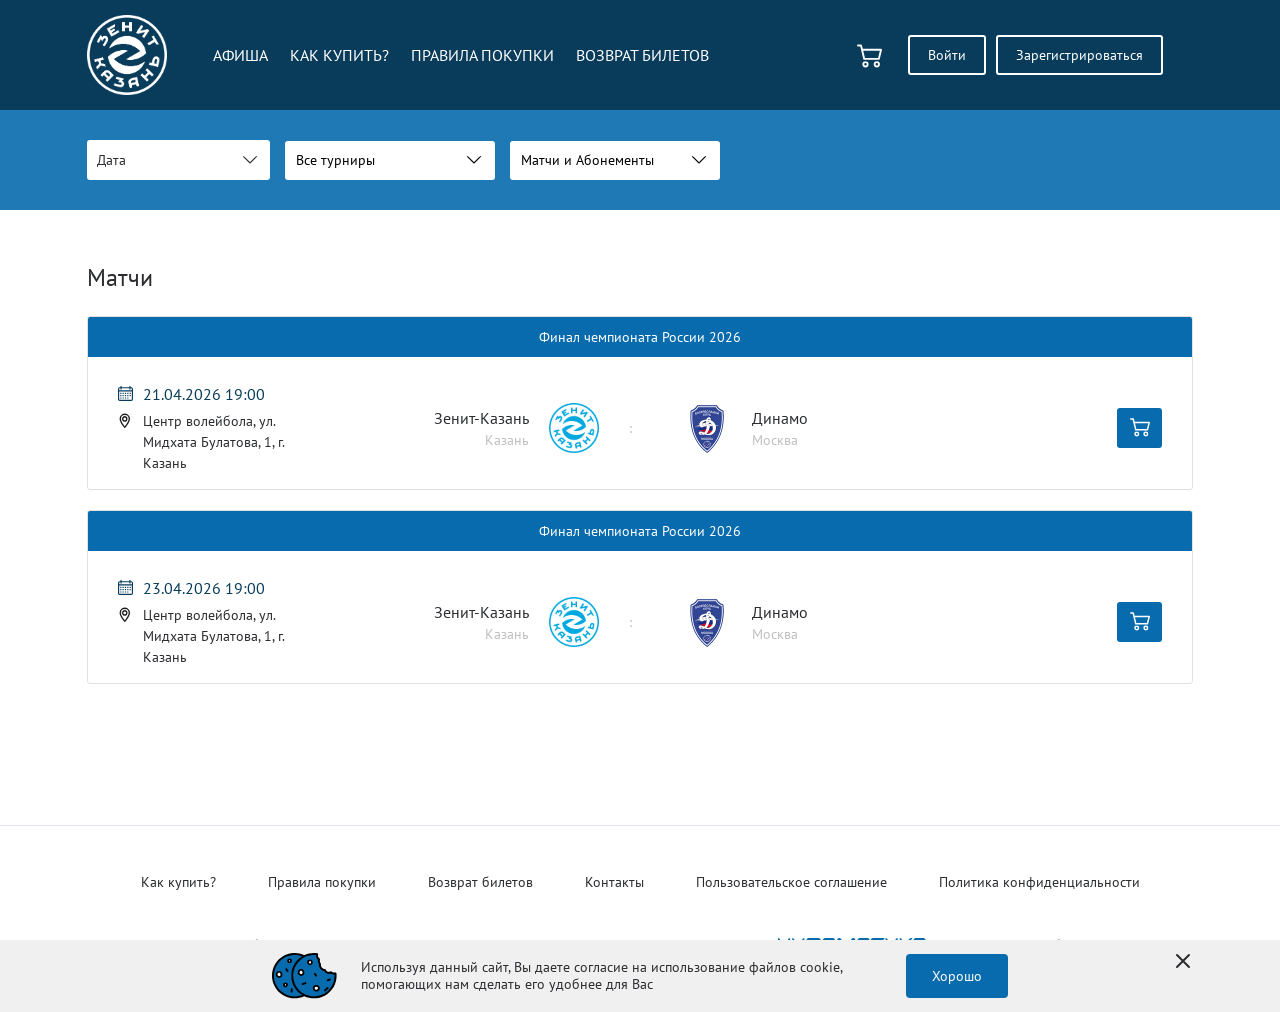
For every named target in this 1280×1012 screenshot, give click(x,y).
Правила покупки (322, 882)
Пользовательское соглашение (791, 882)
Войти (947, 55)
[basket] (869, 55)
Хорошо (957, 976)
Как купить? (178, 882)
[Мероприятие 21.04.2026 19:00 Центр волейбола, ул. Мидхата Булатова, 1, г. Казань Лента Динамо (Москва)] (220, 428)
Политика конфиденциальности (1039, 882)
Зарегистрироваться (1079, 55)
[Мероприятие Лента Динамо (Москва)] (640, 428)
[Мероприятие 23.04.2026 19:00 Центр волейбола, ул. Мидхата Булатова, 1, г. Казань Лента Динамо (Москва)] (220, 622)
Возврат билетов (480, 882)
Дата (111, 160)
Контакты (614, 882)
